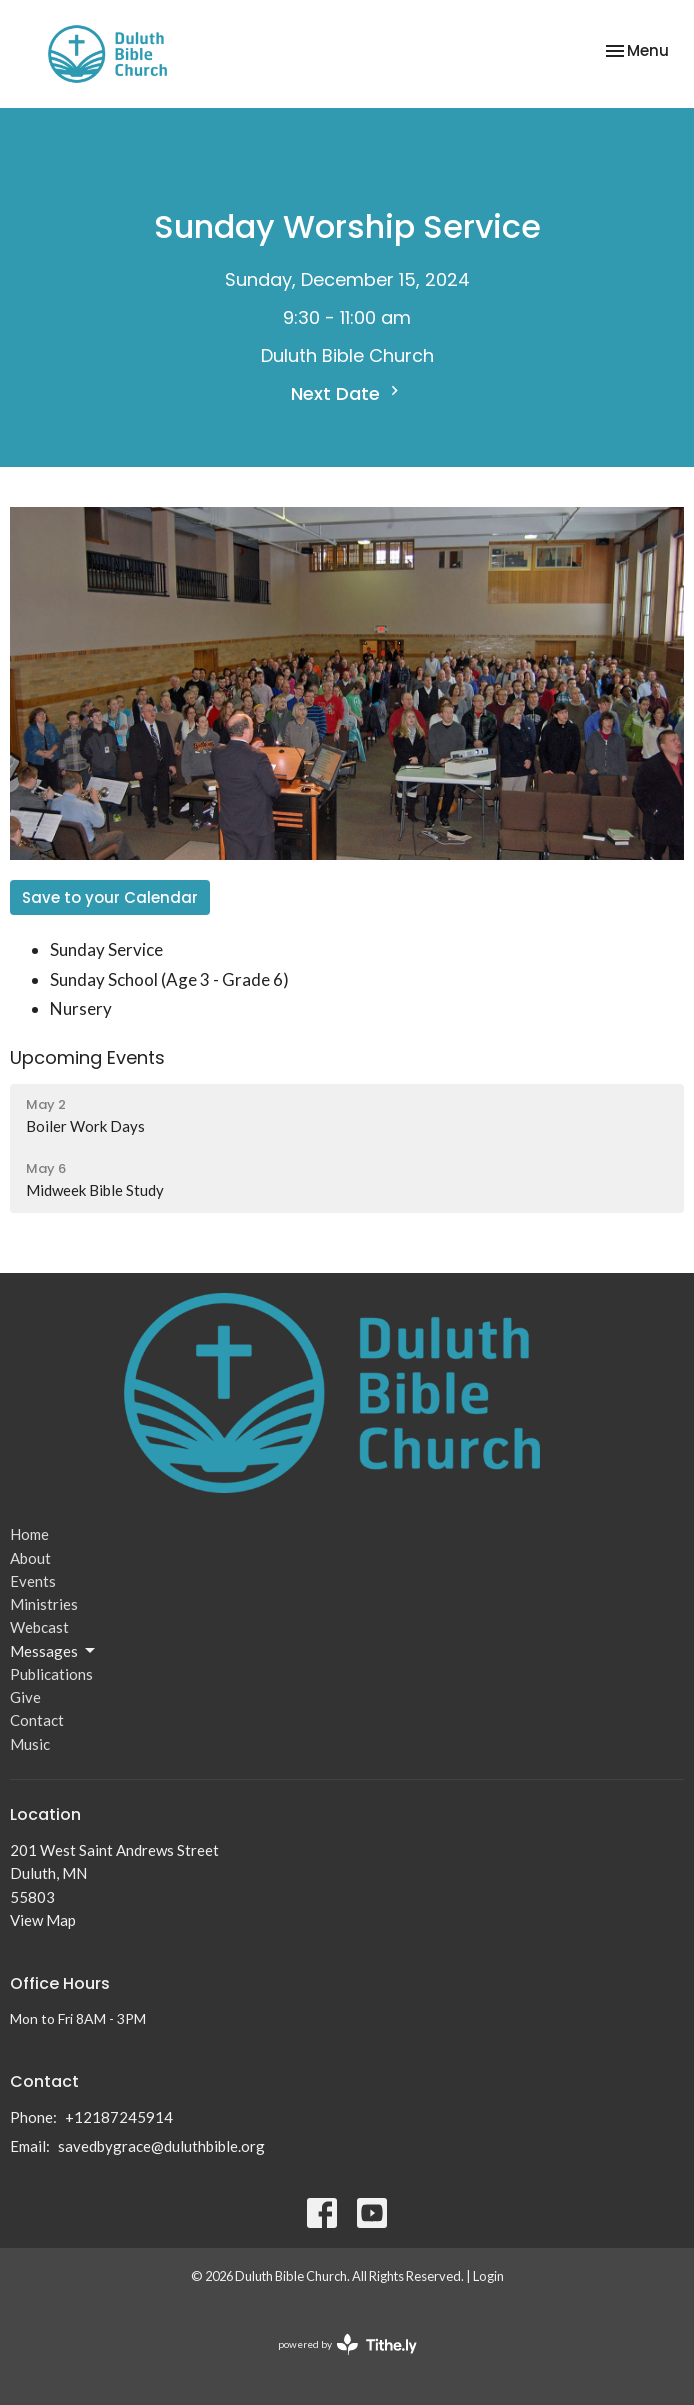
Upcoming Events (87, 1057)
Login (488, 2276)
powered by (347, 2344)
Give (25, 1697)
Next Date (347, 393)
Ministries (44, 1604)
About (30, 1558)
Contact (37, 1720)
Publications (51, 1674)
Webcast (39, 1627)
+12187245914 (119, 2117)
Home (29, 1534)
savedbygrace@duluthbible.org (161, 2146)
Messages (54, 1651)
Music (30, 1744)
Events (33, 1581)
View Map (43, 1920)
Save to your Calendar (110, 897)
